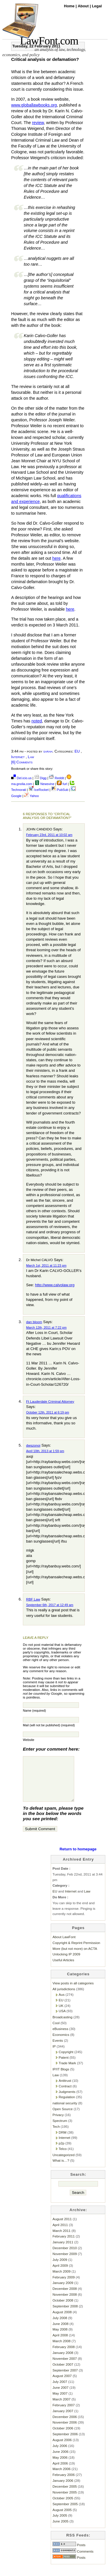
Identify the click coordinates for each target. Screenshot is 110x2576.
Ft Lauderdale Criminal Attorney (50, 1401)
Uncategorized (64, 2163)
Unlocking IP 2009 (66, 1963)
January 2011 (63, 2251)
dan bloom (34, 1322)
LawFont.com (49, 41)
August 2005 (62, 2518)
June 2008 (60, 2332)
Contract (65, 2095)
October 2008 (63, 2309)
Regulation (67, 2106)
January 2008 (63, 2361)
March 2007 (62, 2408)
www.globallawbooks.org (34, 105)
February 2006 (64, 2483)
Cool (56, 2032)
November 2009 (65, 2262)
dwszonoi (33, 1445)
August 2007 (62, 2384)
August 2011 (62, 2228)
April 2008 (60, 2344)
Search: (78, 2183)
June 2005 (60, 2530)
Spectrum (60, 2129)
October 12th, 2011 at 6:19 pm (47, 1412)
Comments (73, 2560)
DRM (63, 2141)
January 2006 (63, 2489)
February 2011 (64, 2245)
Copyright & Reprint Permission (76, 1951)
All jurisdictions (64, 1998)
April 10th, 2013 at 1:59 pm (45, 1451)
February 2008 (64, 2355)
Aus (62, 2003)
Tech (56, 2135)
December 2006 (65, 2425)
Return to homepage (78, 1858)
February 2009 (64, 2286)
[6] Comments (22, 762)
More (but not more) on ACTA (75, 1957)
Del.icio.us (21, 778)
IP (54, 2055)
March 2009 (62, 2280)
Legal (97, 6)
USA (62, 2020)
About (84, 6)
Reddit (56, 778)
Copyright (66, 2060)
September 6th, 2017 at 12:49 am (49, 1605)
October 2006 (63, 2437)
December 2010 (65, 2257)
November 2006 (65, 2431)
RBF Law (33, 1599)
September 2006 (65, 2443)
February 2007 (64, 2414)
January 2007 (63, 2420)
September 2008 (65, 2315)
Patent (64, 2066)
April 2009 (60, 2274)
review (38, 122)
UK (61, 2014)
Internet (18, 757)
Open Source (63, 2118)
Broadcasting (62, 2026)
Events (58, 2049)
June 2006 (60, 2460)
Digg (40, 778)
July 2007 (60, 2390)
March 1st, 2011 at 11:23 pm (46, 1265)
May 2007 (60, 2402)
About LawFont (64, 1946)
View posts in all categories (73, 1992)
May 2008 (60, 2338)
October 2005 (63, 2507)
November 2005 (65, 2501)
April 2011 (60, 2233)
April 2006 (60, 2472)
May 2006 (60, 2466)
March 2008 (62, 2350)
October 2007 (63, 2373)
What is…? (61, 2169)
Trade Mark (67, 2072)
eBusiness (60, 2037)
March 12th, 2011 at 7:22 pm (46, 1327)
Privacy (58, 2123)
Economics (61, 2043)
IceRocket (39, 789)
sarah (48, 751)
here (56, 558)
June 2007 (60, 2396)
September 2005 (65, 2513)
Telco (63, 2157)
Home (70, 6)
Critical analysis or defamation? (45, 59)
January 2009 (63, 2291)
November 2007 (65, 2367)
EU (77, 751)
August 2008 (62, 2321)
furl (62, 784)
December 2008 (65, 2297)
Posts (69, 2554)
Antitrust (65, 2089)
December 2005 (65, 2495)
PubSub (59, 789)
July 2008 (60, 2326)
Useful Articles (63, 1969)
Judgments (67, 2100)
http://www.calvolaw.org (55, 1285)
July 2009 (60, 2268)
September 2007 (65, 2379)
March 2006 (62, 2477)
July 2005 (60, 2524)
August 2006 (62, 2448)
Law (31, 757)
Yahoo (31, 796)
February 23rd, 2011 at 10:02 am (49, 835)
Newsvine (45, 784)
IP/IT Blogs (61, 2078)
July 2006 (60, 2454)
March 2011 (62, 2239)
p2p (61, 2152)
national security (65, 2112)
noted (36, 721)
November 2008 (65, 2303)
